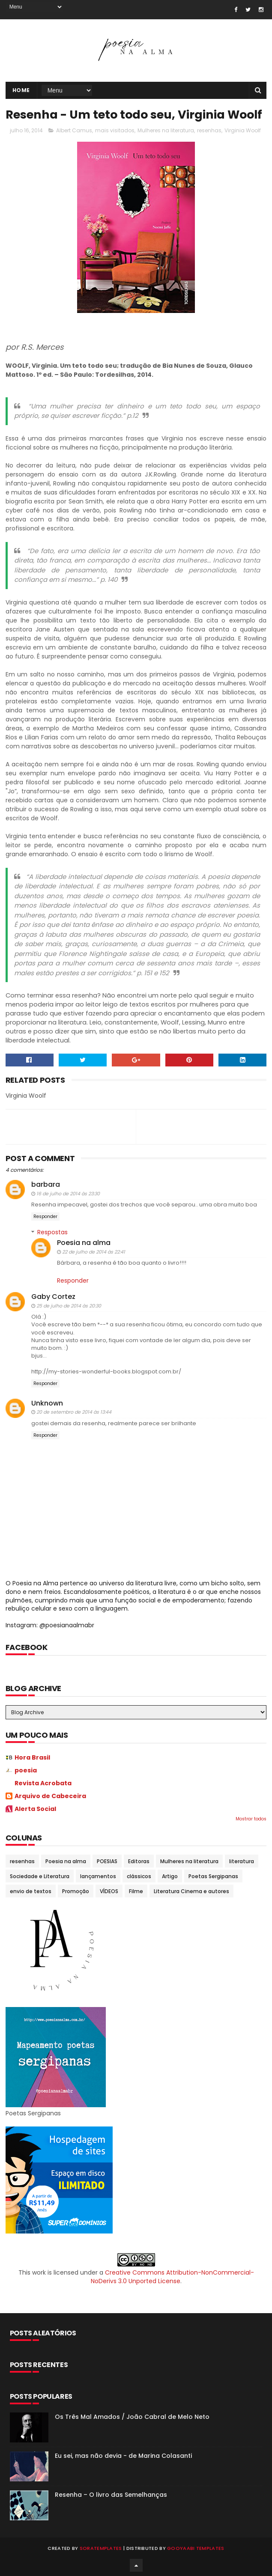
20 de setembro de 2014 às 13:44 (73, 1412)
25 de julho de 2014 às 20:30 (68, 1305)
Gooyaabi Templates (195, 2548)
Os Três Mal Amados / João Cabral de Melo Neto (132, 2416)
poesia (26, 1770)
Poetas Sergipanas (213, 1876)
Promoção (75, 1891)
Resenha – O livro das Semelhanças (111, 2494)
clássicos (139, 1876)
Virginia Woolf (242, 130)
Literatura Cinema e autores (191, 1891)
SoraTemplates (101, 2548)
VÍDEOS (109, 1891)
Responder (45, 1216)
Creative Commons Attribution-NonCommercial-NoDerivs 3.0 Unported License (172, 2276)
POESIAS (107, 1861)
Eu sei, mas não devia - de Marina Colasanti (123, 2455)
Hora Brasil (32, 1757)
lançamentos (98, 1876)
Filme (136, 1891)
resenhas (209, 130)
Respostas (52, 1232)
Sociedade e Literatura (39, 1876)
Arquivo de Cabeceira (50, 1796)
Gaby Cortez (53, 1296)
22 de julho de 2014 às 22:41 (93, 1251)
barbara (45, 1184)
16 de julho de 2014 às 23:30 (68, 1193)
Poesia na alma (84, 1243)
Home (21, 90)
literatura (241, 1861)
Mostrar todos (251, 1819)
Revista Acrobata (43, 1783)
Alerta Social (35, 1809)
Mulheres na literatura (165, 130)
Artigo (170, 1876)
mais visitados (115, 130)
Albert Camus (74, 130)
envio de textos (30, 1891)
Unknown (47, 1403)
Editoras (138, 1861)
